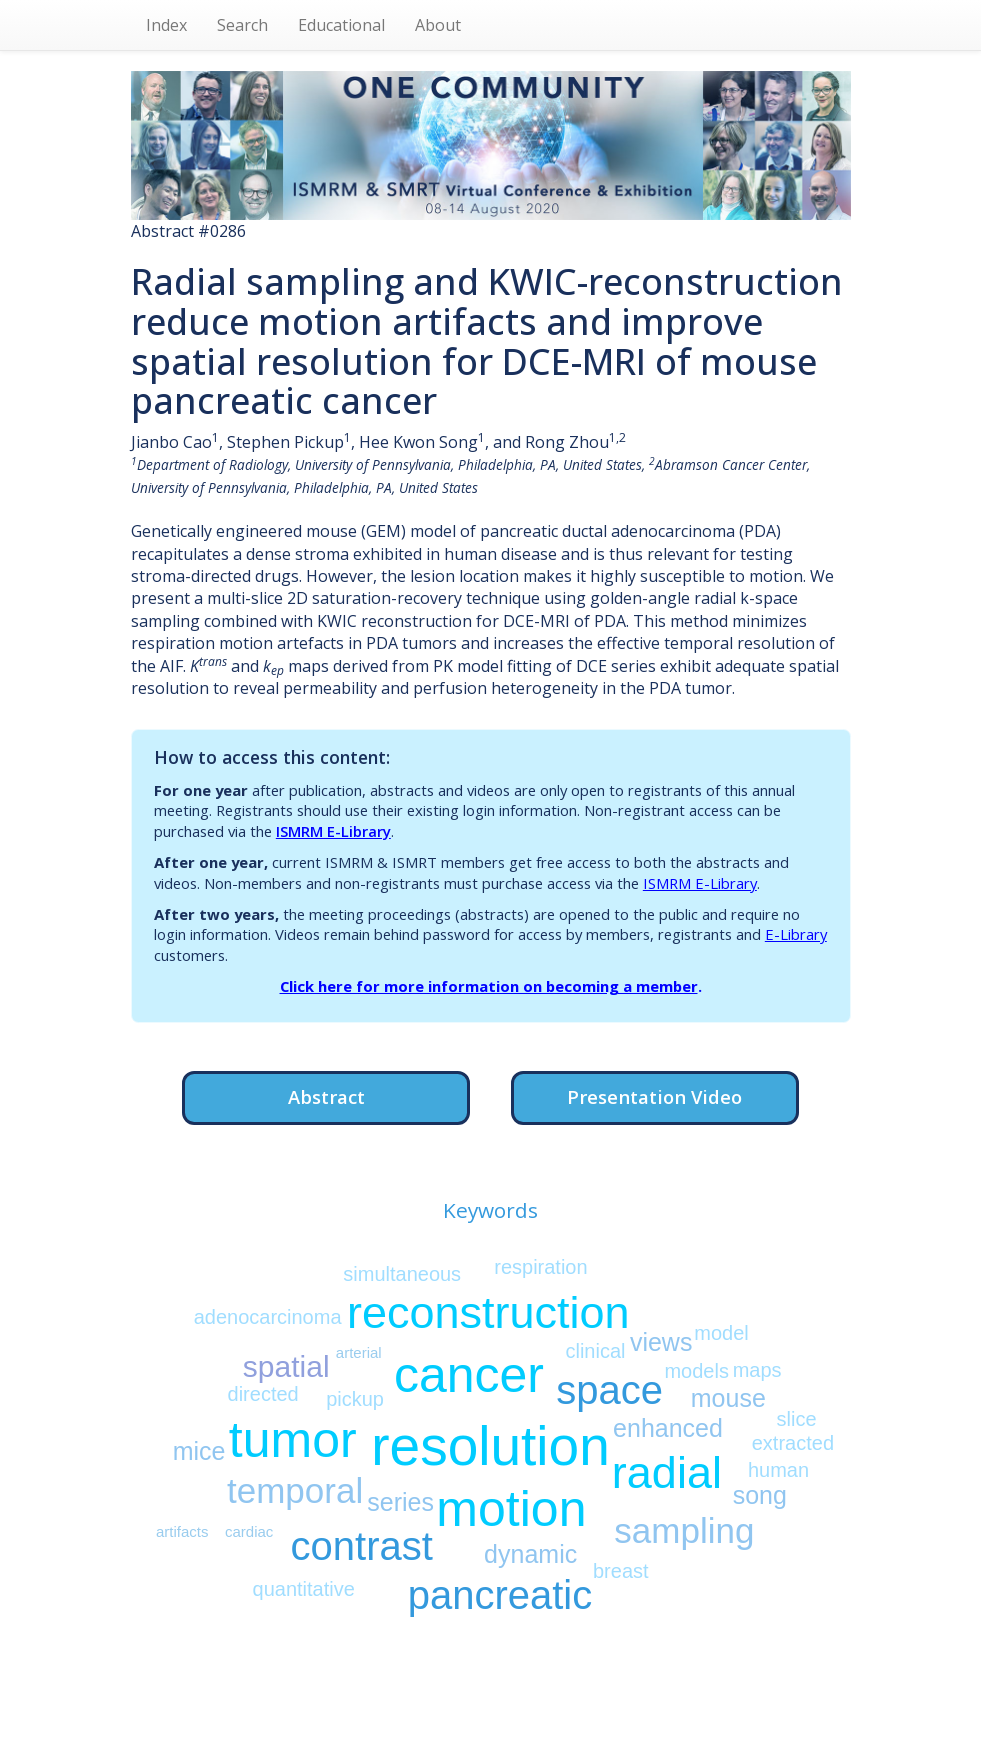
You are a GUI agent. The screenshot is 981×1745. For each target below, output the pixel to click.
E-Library (796, 934)
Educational (341, 25)
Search (242, 25)
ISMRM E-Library (333, 831)
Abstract (326, 1096)
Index (166, 25)
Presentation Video (654, 1096)
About (438, 25)
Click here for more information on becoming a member (489, 986)
